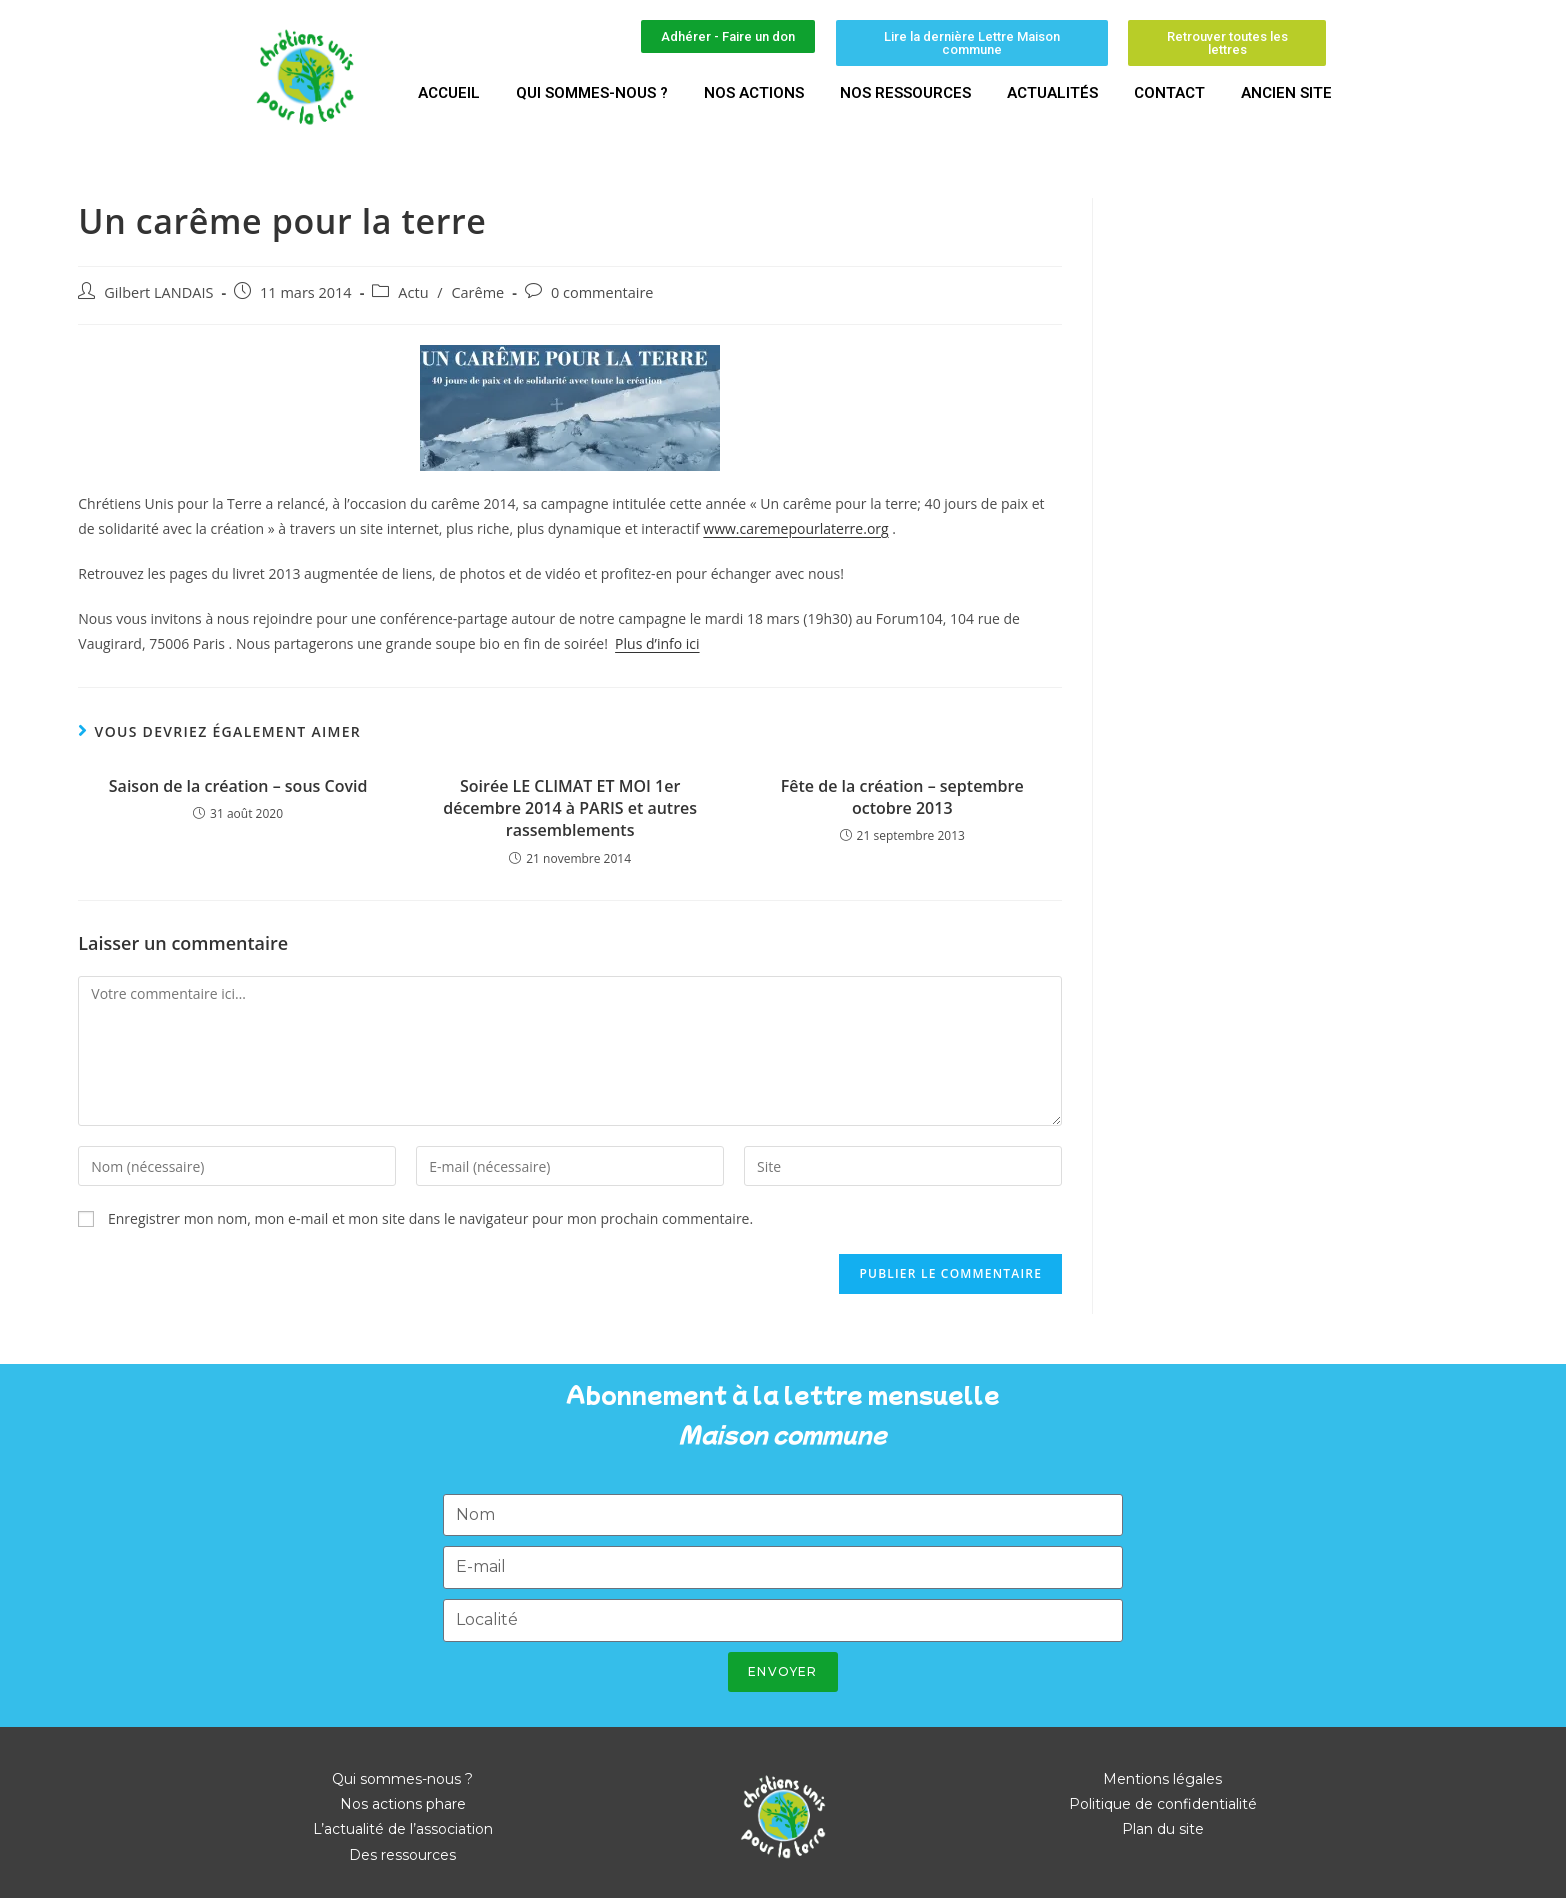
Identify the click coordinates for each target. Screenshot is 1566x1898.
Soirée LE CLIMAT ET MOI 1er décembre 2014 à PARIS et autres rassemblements (570, 808)
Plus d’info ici (657, 643)
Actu (413, 292)
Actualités (1052, 93)
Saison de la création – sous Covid (238, 786)
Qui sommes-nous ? (592, 93)
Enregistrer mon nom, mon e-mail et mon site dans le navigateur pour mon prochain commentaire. (430, 1218)
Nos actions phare (403, 1804)
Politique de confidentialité (1163, 1804)
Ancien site (1286, 93)
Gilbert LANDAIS (158, 292)
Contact (1169, 93)
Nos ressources (905, 93)
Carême (477, 292)
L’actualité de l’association (403, 1829)
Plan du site (1163, 1829)
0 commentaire (602, 292)
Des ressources (402, 1855)
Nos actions (754, 93)
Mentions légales (1162, 1779)
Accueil (449, 93)
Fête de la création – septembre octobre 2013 (902, 797)
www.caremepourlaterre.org (795, 528)
